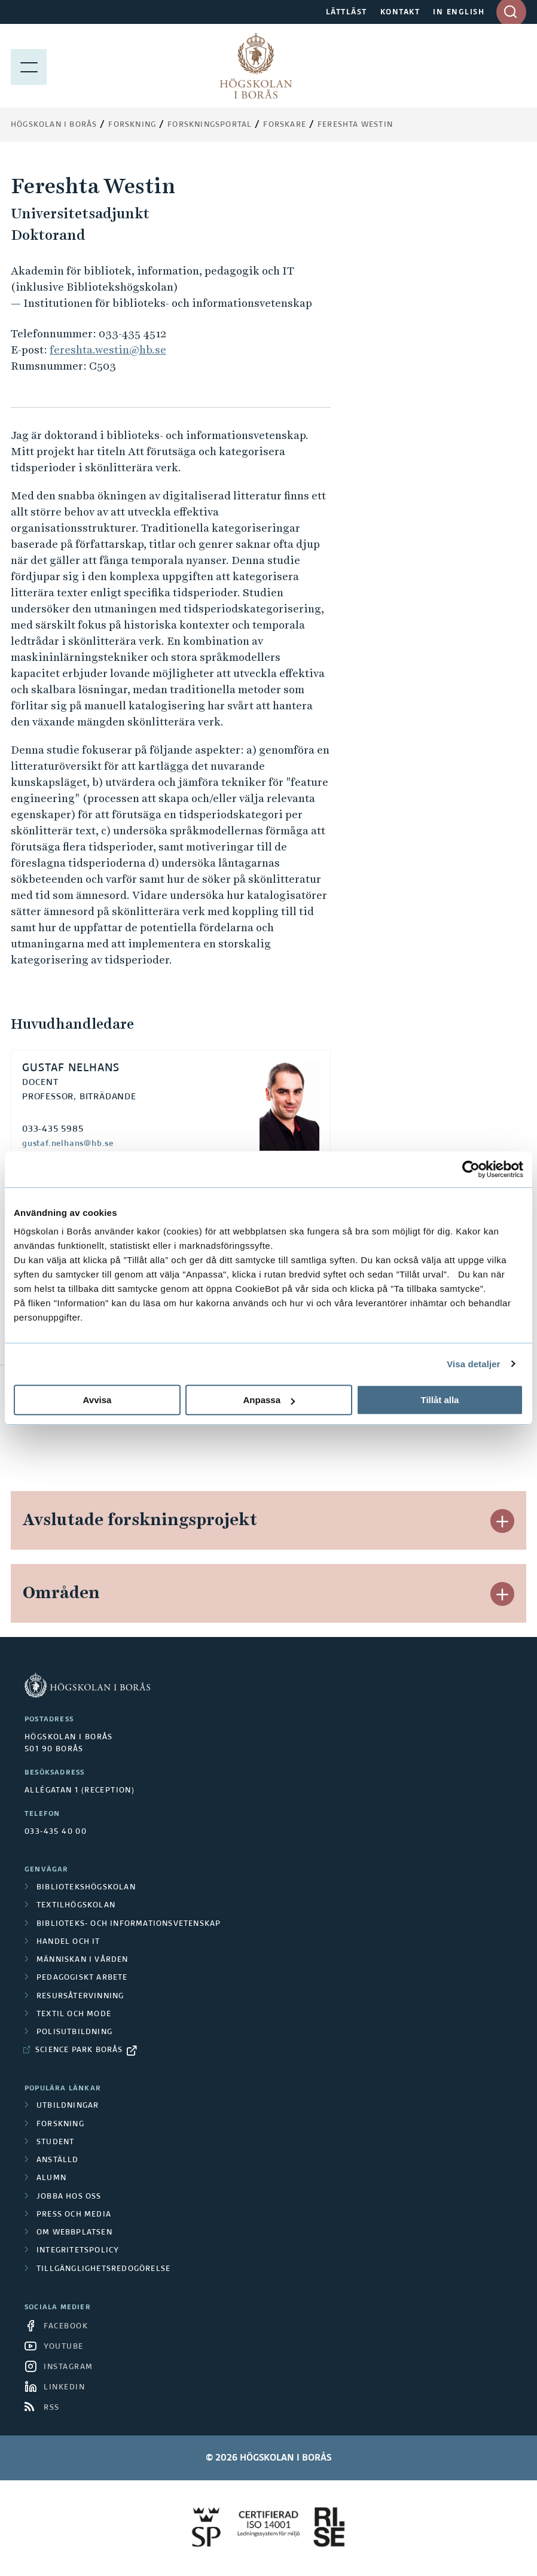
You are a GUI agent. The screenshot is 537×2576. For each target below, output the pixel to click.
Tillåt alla (440, 1400)
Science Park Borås (79, 2050)
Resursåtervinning (80, 1996)
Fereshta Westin (355, 125)
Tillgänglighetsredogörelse (103, 2269)
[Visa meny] (29, 66)
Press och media (73, 2215)
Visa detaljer (473, 1364)
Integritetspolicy (77, 2250)
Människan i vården (82, 1960)
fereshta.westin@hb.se (108, 349)
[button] (502, 1521)
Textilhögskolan (75, 1905)
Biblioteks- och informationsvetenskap (128, 1924)
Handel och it (68, 1942)
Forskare (284, 125)
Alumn (51, 2178)
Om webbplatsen (74, 2233)
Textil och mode (73, 2014)
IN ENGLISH (458, 12)
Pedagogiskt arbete (82, 1978)
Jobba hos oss (69, 2197)
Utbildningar (67, 2106)
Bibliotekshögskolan (86, 1887)
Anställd (57, 2160)
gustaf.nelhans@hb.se (68, 1143)
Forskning (132, 125)
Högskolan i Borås (54, 125)
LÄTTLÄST (346, 12)
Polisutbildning (74, 2032)
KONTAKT (400, 12)
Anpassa (269, 1400)
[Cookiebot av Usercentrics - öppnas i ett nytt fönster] (471, 1169)
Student (55, 2142)
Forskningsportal (209, 125)
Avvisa (97, 1400)
